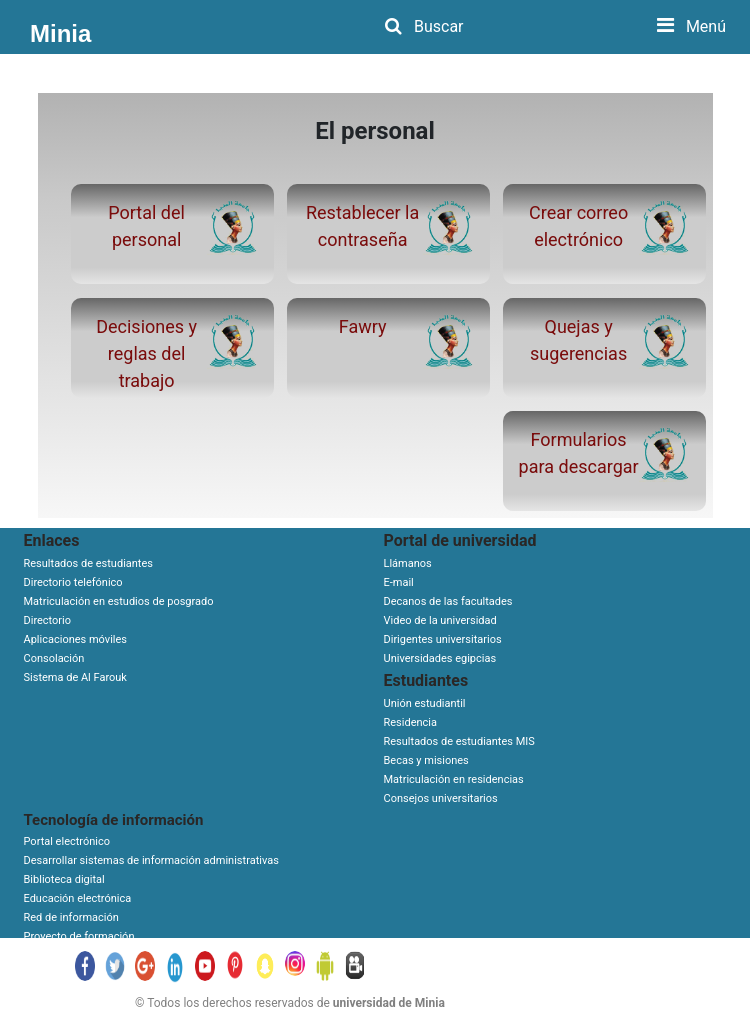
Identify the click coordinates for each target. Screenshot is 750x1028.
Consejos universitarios (441, 798)
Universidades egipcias (440, 658)
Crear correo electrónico (578, 226)
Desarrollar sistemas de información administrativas (151, 860)
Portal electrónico (67, 841)
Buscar (424, 26)
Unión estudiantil (425, 703)
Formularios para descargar (579, 453)
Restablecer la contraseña (362, 226)
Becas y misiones (426, 760)
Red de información (71, 917)
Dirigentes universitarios (443, 639)
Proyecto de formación (79, 936)
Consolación (54, 658)
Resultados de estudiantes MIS (459, 741)
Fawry (363, 326)
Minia (60, 33)
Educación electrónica (78, 898)
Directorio (48, 620)
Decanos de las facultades (448, 601)
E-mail (399, 582)
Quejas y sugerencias (578, 340)
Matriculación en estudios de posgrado (119, 601)
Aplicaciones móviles (76, 639)
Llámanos (408, 563)
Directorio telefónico (73, 582)
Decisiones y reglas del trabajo (146, 353)
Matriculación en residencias (454, 779)
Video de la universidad (440, 620)
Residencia (411, 722)
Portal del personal (146, 226)
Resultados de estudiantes (88, 563)
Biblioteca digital (64, 879)
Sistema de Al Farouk (75, 677)
